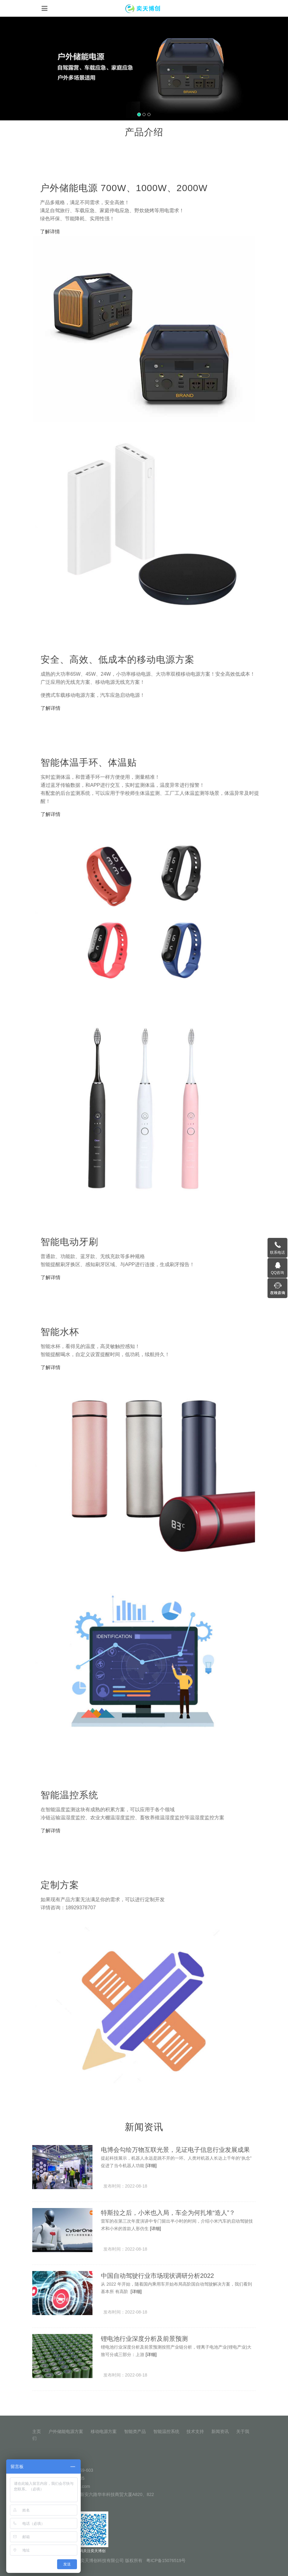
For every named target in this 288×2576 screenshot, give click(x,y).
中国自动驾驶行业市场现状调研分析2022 (157, 2275)
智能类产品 (135, 2431)
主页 (36, 2431)
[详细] (151, 2165)
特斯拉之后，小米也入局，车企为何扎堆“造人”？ (168, 2212)
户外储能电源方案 (65, 2431)
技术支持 (195, 2431)
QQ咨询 (277, 1272)
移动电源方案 (104, 2431)
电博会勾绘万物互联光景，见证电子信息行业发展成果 (175, 2149)
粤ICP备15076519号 (166, 2560)
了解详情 (50, 231)
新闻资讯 (220, 2431)
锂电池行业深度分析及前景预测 (144, 2338)
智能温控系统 (166, 2431)
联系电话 (277, 1252)
